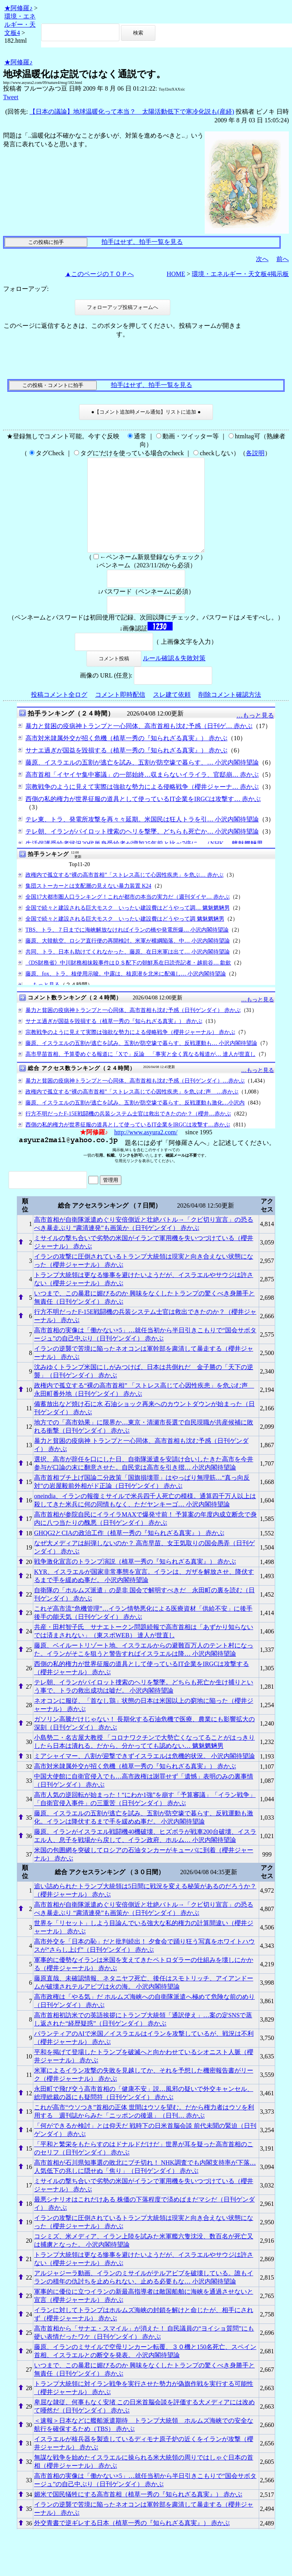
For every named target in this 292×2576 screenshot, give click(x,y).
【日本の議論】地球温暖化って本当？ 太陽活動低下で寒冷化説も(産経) (131, 111)
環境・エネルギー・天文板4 (20, 24)
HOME (176, 274)
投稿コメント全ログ (59, 713)
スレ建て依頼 (172, 713)
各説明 (255, 453)
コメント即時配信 (120, 713)
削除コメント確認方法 (229, 713)
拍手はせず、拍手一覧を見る (142, 241)
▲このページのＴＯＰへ (99, 274)
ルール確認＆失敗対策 (174, 677)
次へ (262, 259)
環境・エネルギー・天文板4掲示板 (240, 274)
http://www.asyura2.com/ (146, 1151)
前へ (282, 259)
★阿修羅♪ (18, 8)
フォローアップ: (26, 288)
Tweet (10, 97)
